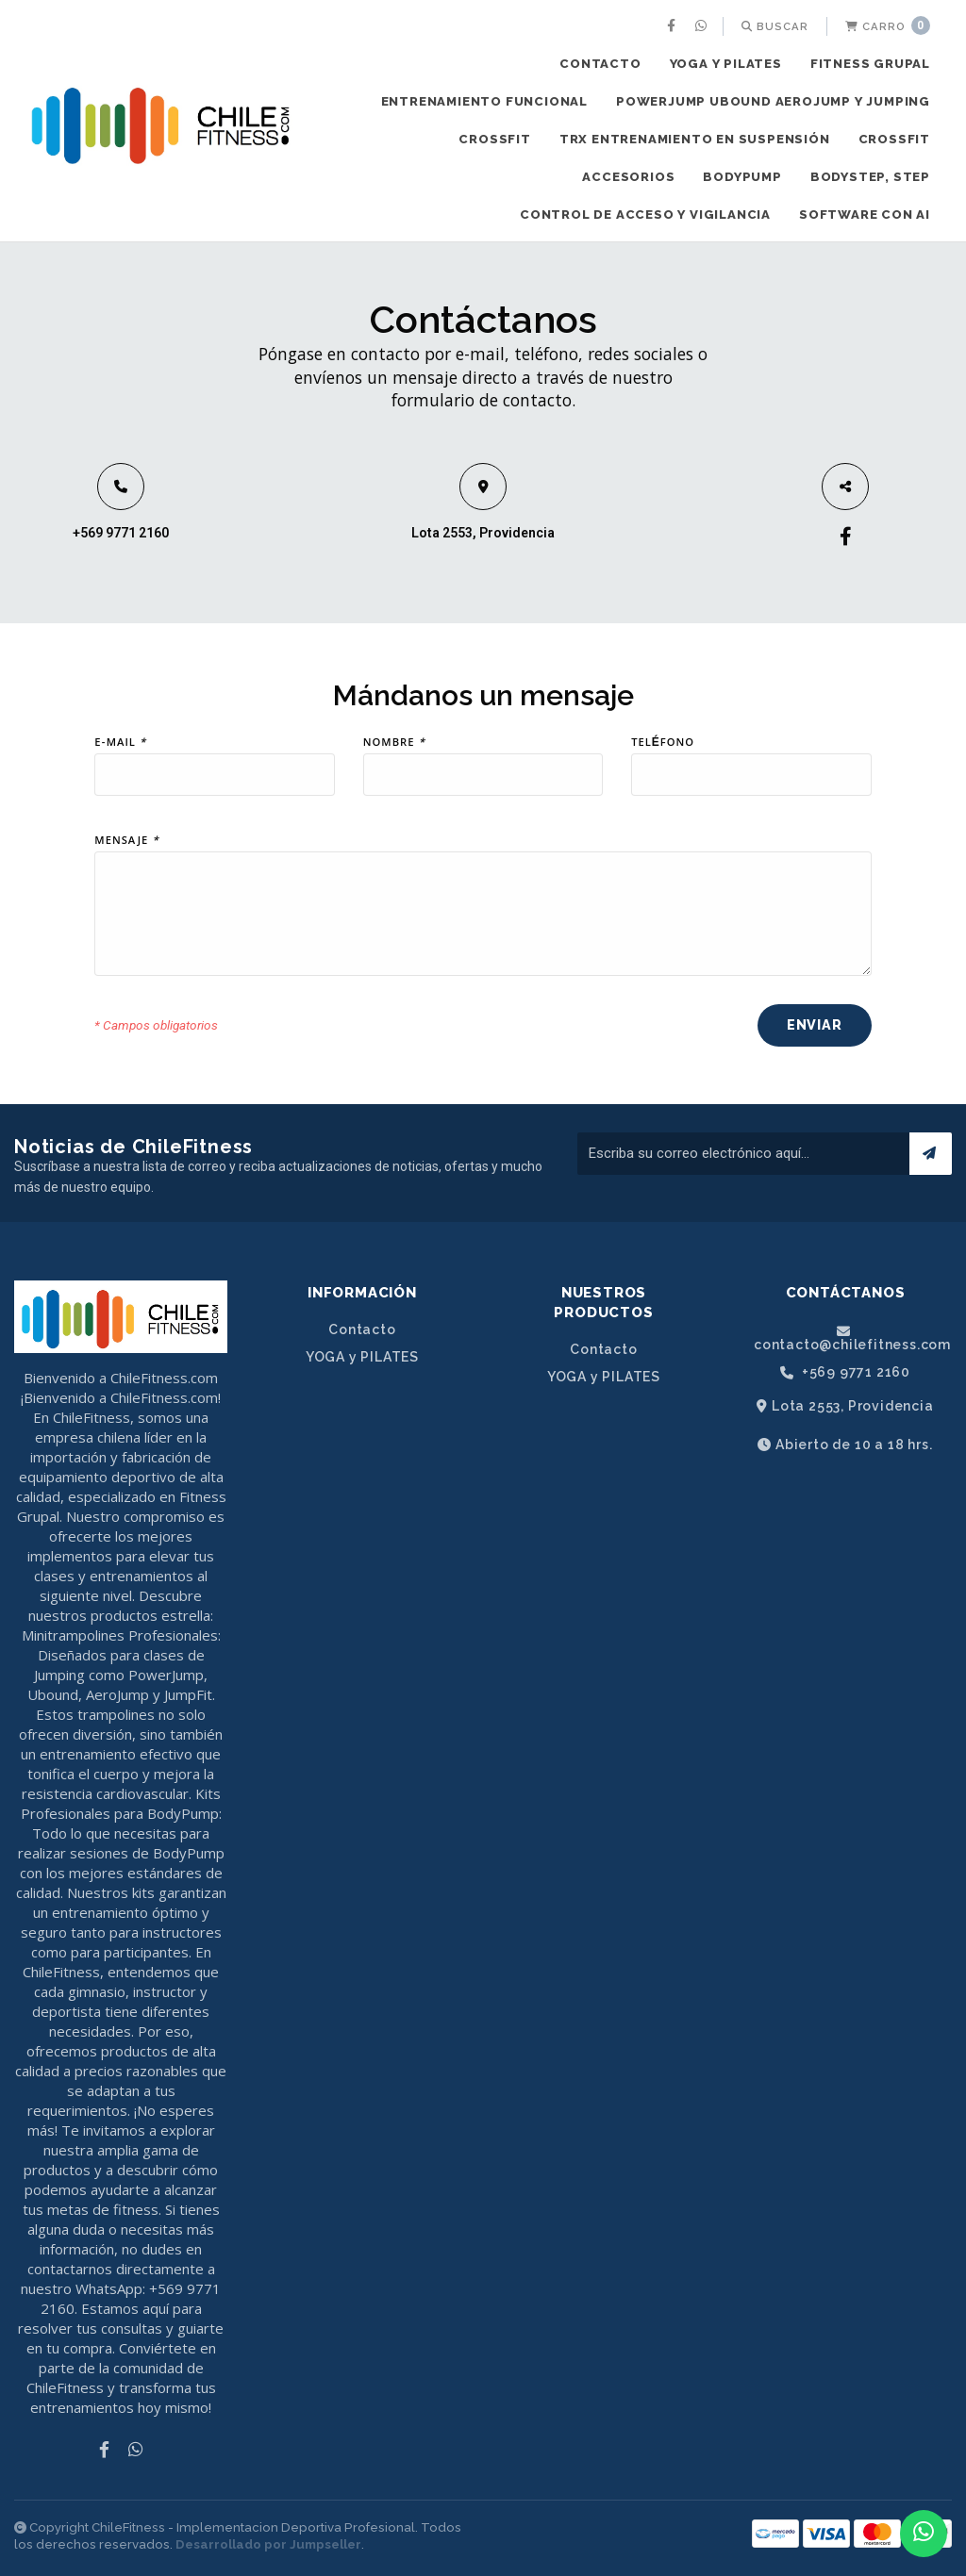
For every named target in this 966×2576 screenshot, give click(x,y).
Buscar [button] (774, 26)
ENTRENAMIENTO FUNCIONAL (484, 101)
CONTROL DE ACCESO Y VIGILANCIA (645, 214)
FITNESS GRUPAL (870, 64)
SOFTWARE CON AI (864, 214)
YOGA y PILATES (726, 64)
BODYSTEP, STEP (870, 177)
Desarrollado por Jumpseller (268, 2544)
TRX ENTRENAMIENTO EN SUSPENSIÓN (694, 139)
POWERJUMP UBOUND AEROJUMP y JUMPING (773, 101)
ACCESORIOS (628, 177)
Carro (887, 25)
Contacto (600, 64)
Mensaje (126, 842)
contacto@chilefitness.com (852, 1338)
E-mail (120, 744)
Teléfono (662, 744)
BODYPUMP (742, 177)
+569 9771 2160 (121, 532)
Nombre (394, 744)
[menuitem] (673, 26)
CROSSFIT (494, 139)
